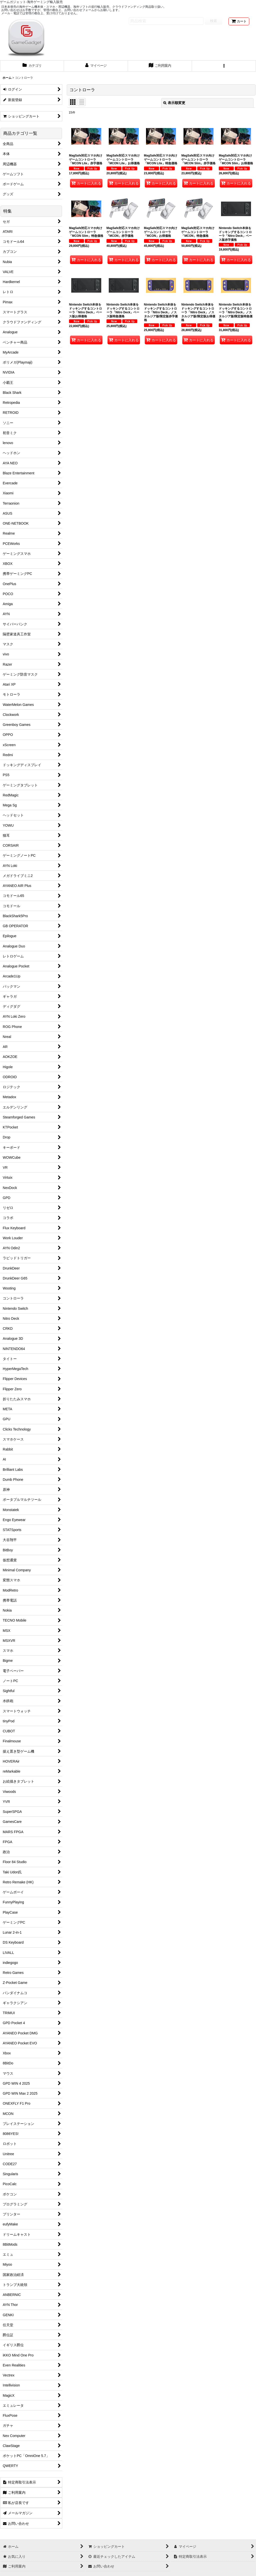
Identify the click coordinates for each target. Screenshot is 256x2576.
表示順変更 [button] (174, 103)
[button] (224, 66)
